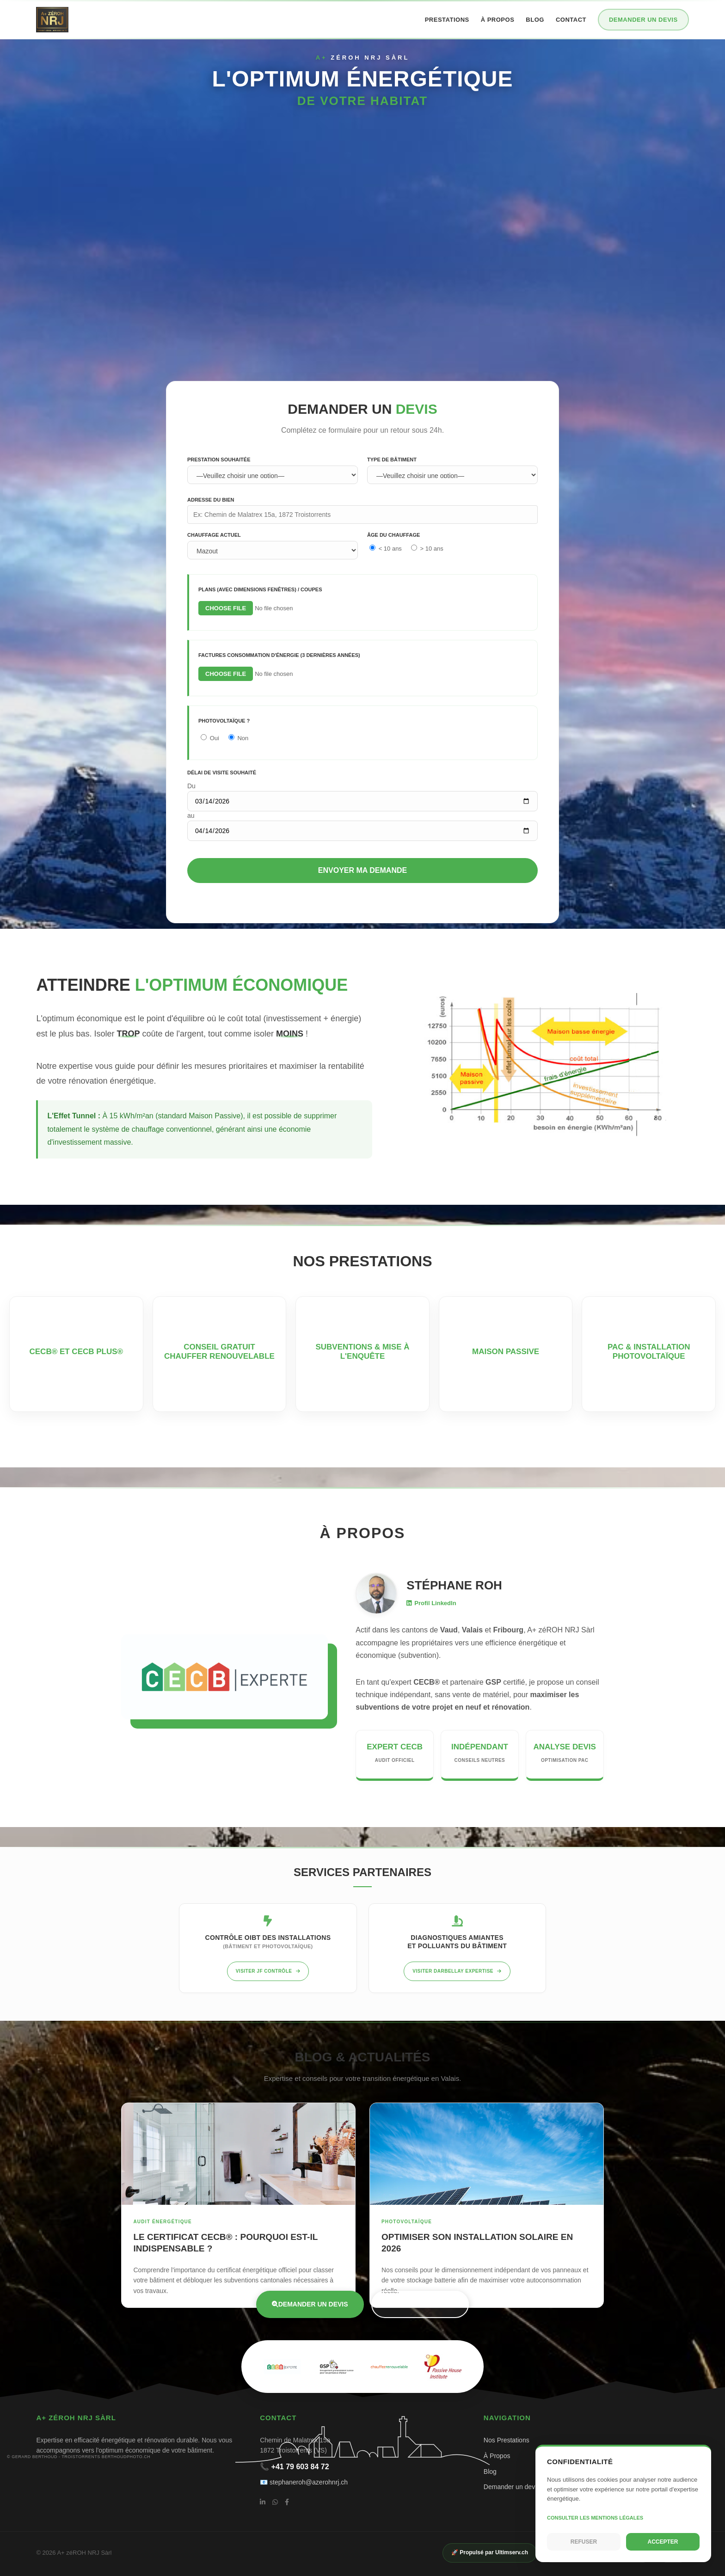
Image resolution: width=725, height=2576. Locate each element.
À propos (498, 19)
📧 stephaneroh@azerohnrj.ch (304, 2482)
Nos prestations (420, 2304)
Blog (535, 19)
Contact (571, 19)
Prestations (447, 19)
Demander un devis (643, 19)
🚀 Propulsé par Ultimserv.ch (489, 2552)
